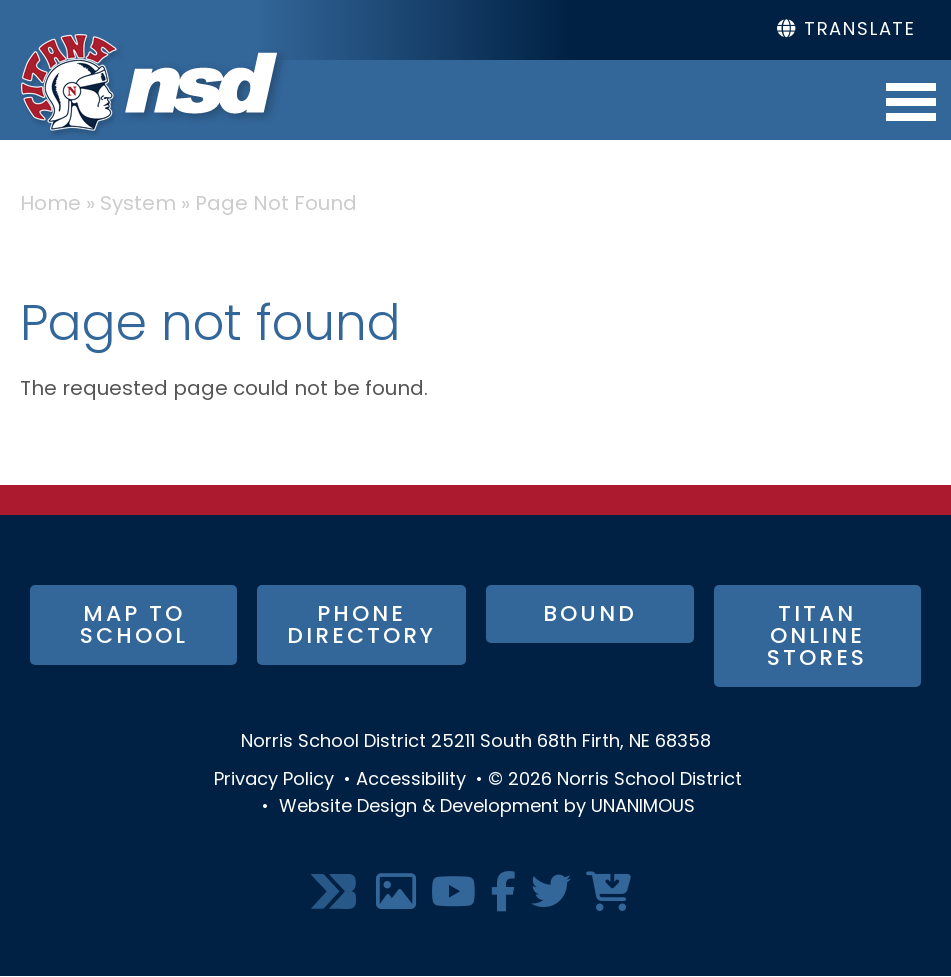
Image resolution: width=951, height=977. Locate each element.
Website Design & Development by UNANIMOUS (487, 807)
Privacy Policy (274, 780)
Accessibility (411, 780)
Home (50, 205)
